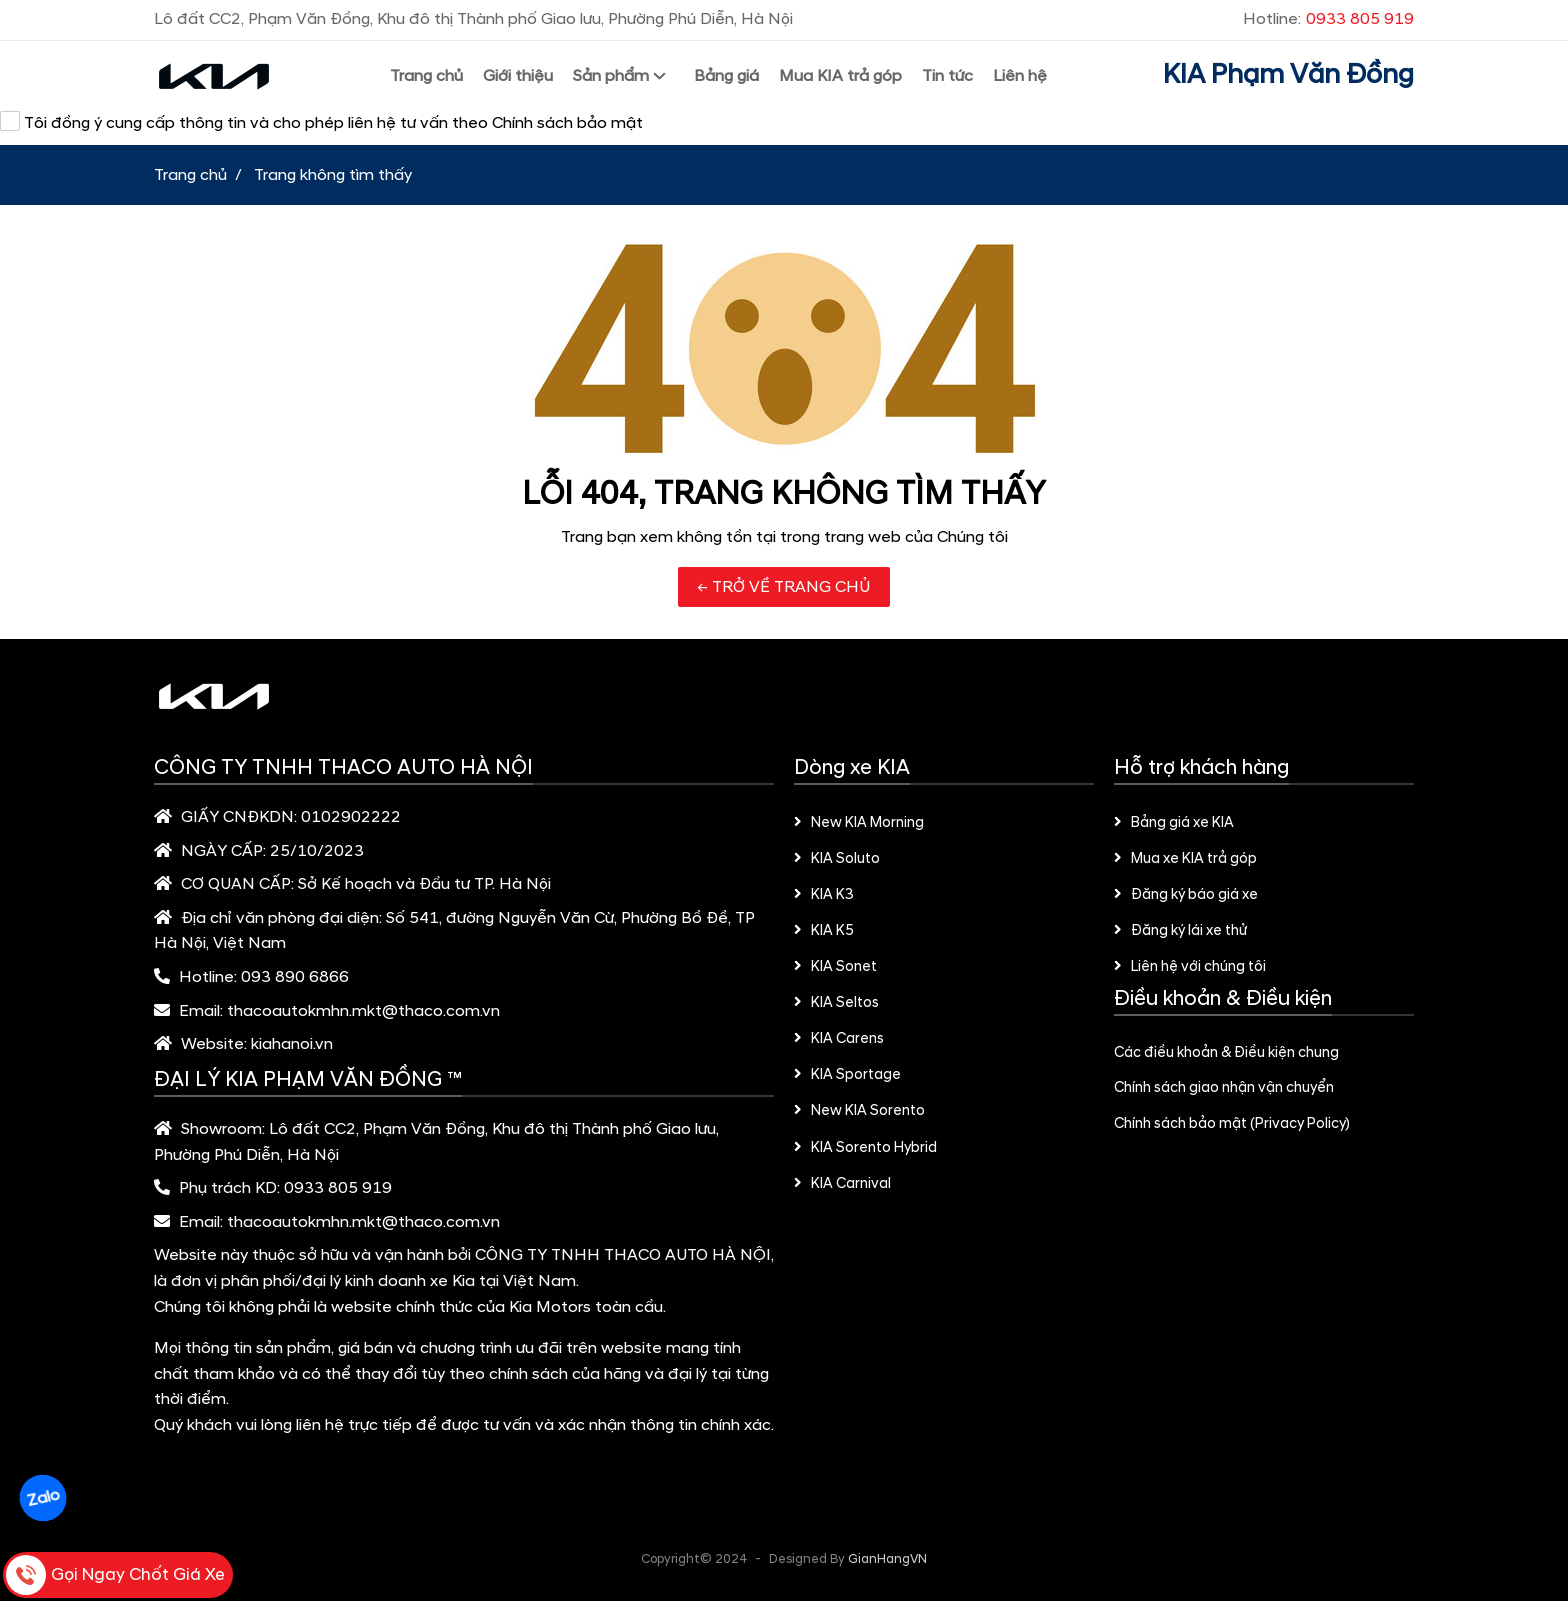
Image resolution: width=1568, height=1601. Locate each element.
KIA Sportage (847, 1075)
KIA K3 (824, 895)
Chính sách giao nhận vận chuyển (1224, 1088)
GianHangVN (887, 1559)
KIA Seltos (836, 1003)
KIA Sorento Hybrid (865, 1148)
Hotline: (1328, 19)
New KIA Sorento (859, 1111)
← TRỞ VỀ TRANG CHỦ (784, 587)
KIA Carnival (842, 1184)
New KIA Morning (859, 823)
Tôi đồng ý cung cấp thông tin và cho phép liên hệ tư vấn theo (321, 122)
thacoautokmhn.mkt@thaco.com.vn (363, 1011)
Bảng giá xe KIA (1174, 823)
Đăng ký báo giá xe (1186, 895)
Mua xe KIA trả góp (1185, 859)
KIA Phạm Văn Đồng (1288, 75)
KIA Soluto (837, 859)
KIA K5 (824, 931)
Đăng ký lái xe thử (1180, 931)
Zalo (42, 1498)
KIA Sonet (835, 967)
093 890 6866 (295, 977)
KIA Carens (839, 1039)
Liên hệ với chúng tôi (1190, 967)
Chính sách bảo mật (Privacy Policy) (1232, 1124)
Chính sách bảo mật (567, 123)
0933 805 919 (338, 1188)
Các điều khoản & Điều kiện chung (1226, 1053)
